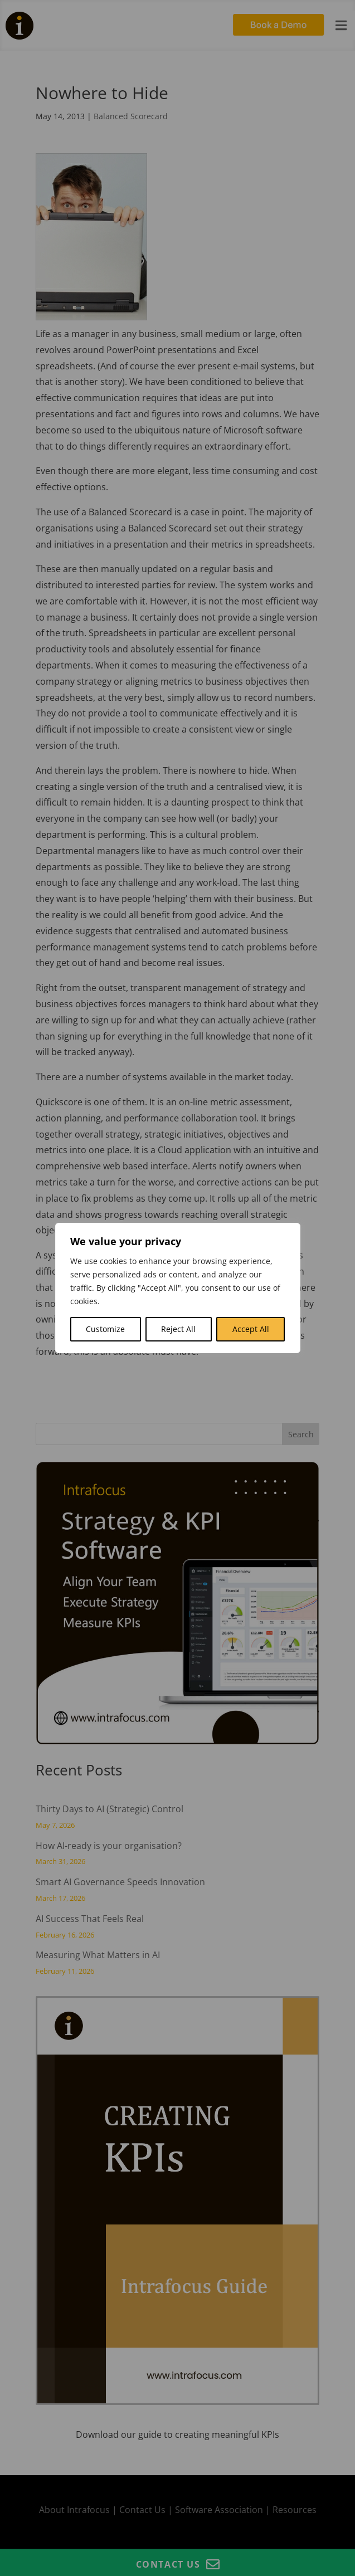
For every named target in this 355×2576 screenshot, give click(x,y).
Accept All (250, 1329)
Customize (105, 1329)
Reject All (178, 1329)
